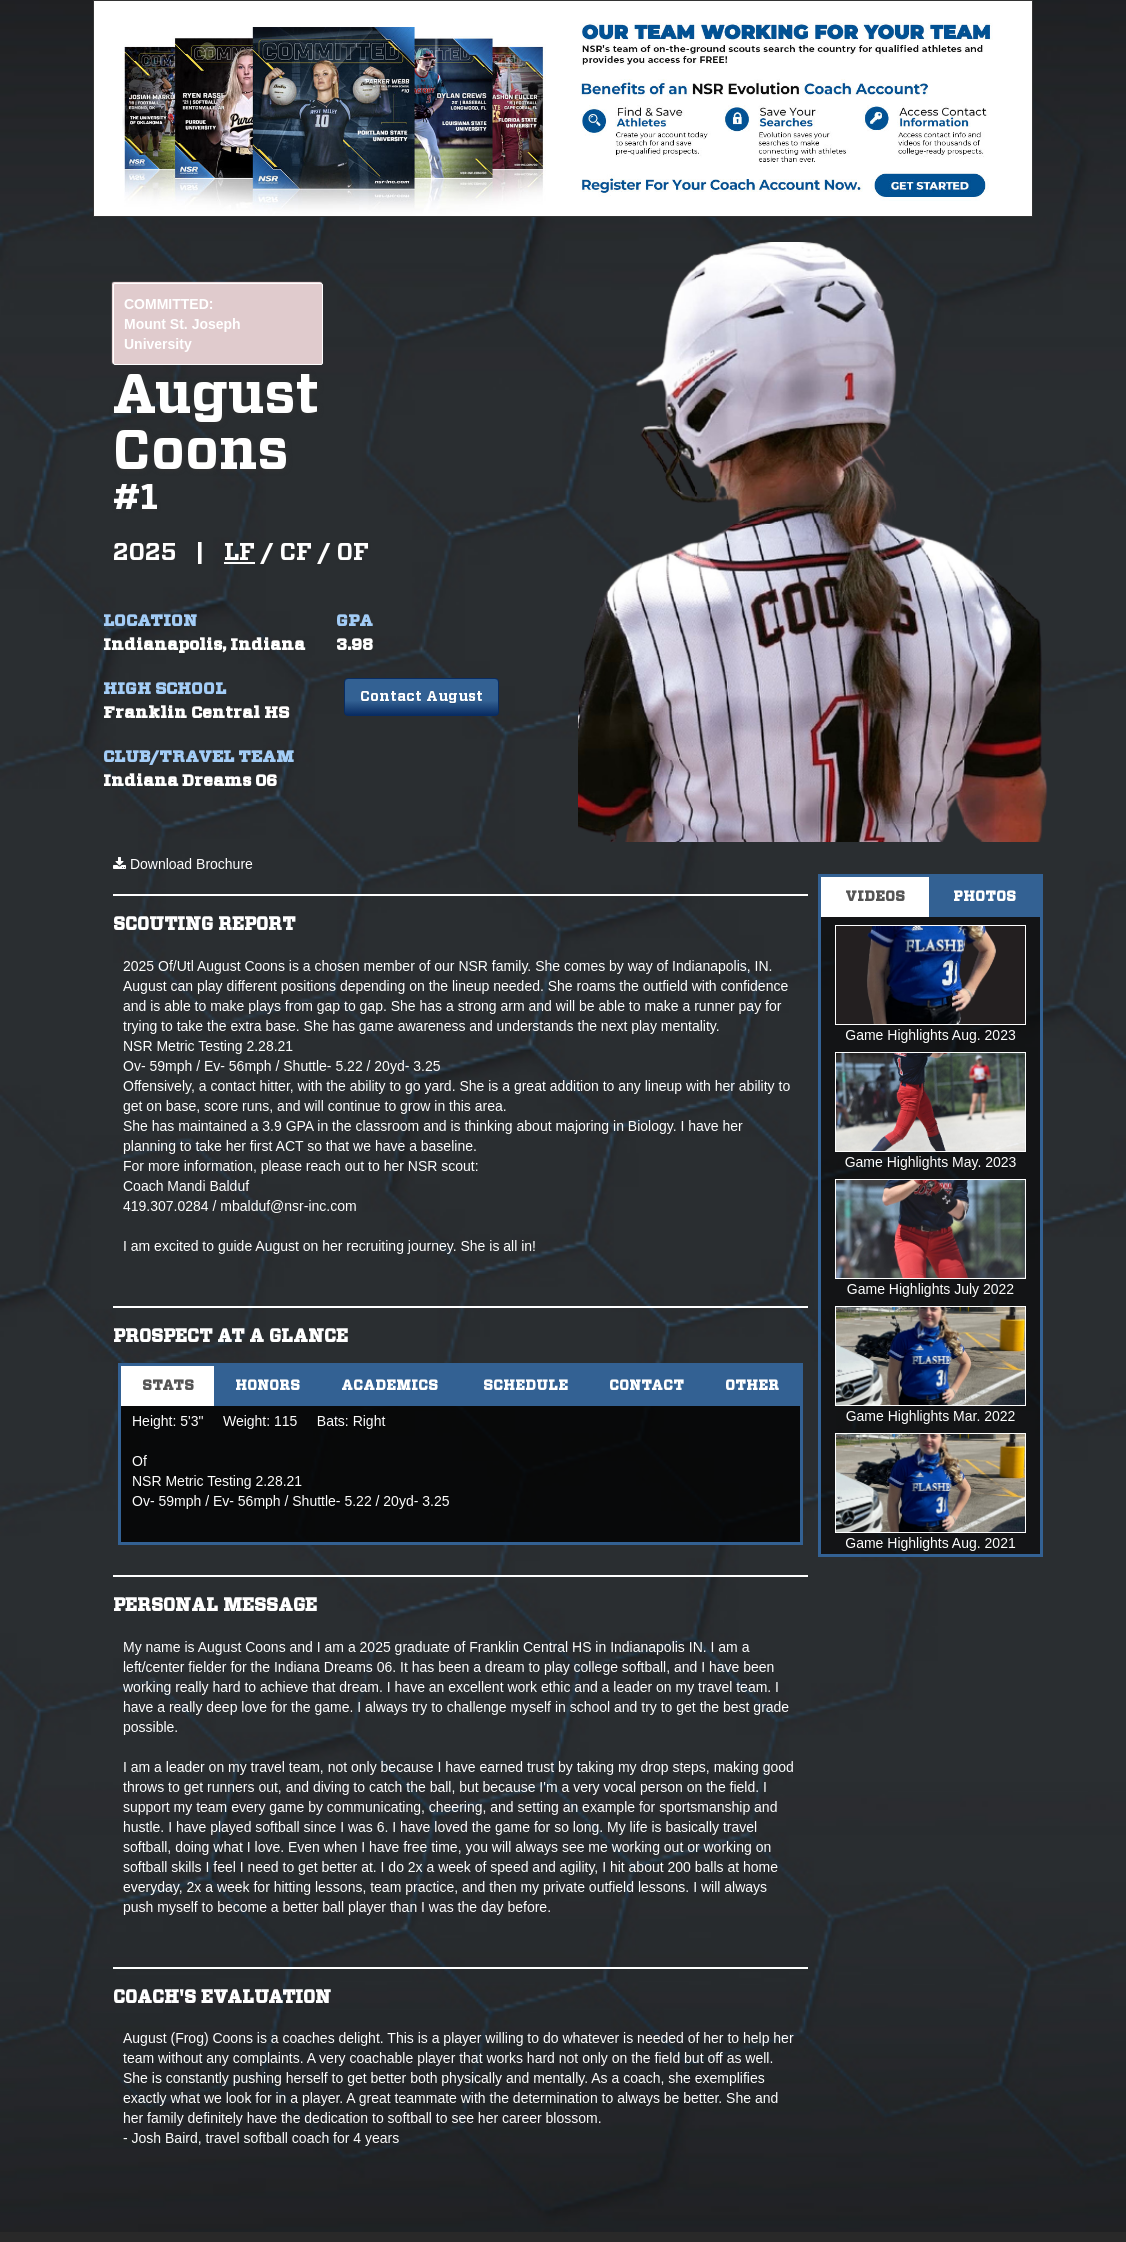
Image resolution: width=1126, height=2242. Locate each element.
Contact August (421, 697)
